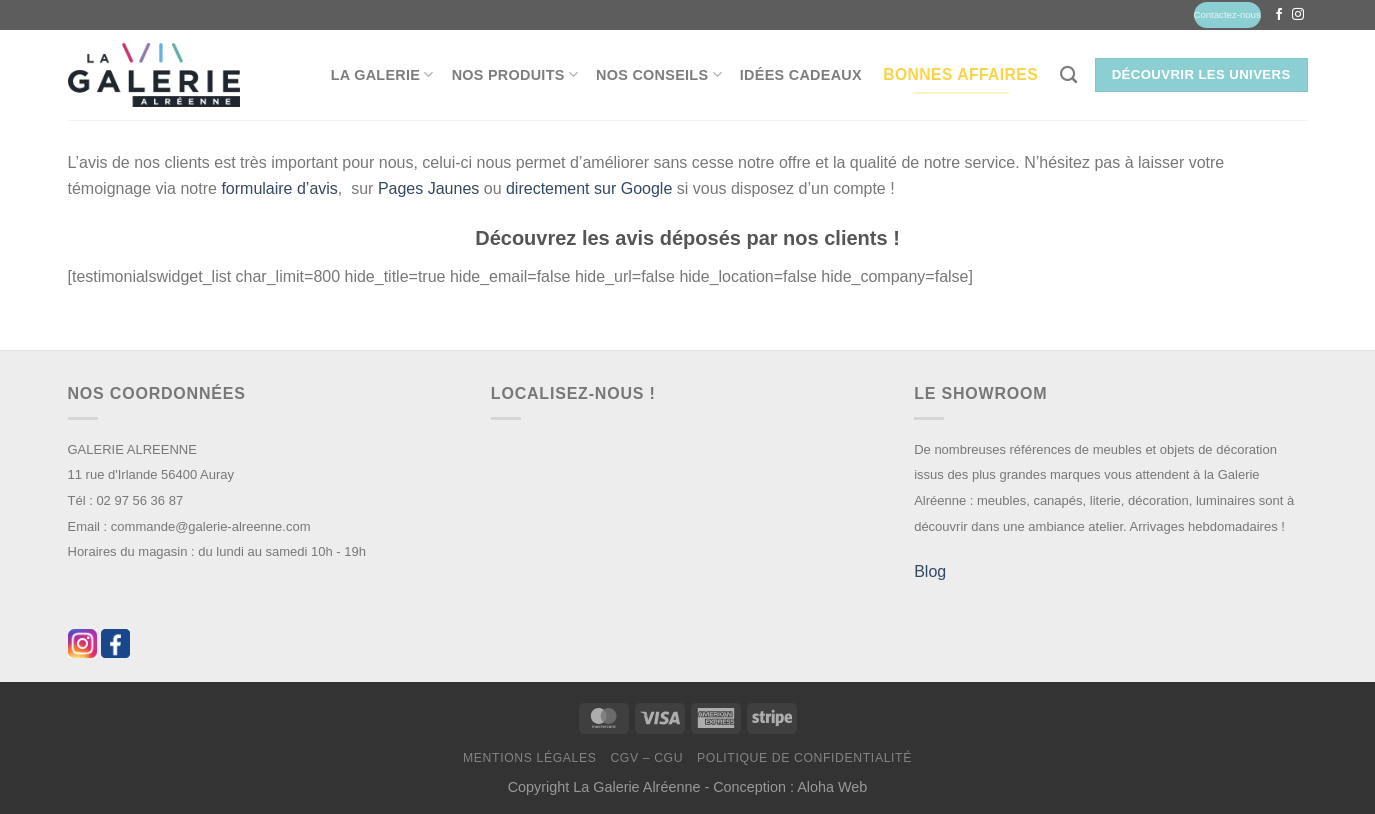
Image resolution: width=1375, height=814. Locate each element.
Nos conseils (659, 74)
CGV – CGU (646, 758)
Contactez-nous (1227, 14)
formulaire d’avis (279, 188)
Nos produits (515, 74)
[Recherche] (1068, 75)
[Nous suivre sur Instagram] (1298, 15)
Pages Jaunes (428, 188)
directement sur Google (589, 188)
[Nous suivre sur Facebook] (1279, 15)
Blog (930, 571)
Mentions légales (530, 758)
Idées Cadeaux (801, 75)
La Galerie (382, 74)
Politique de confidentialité (804, 758)
